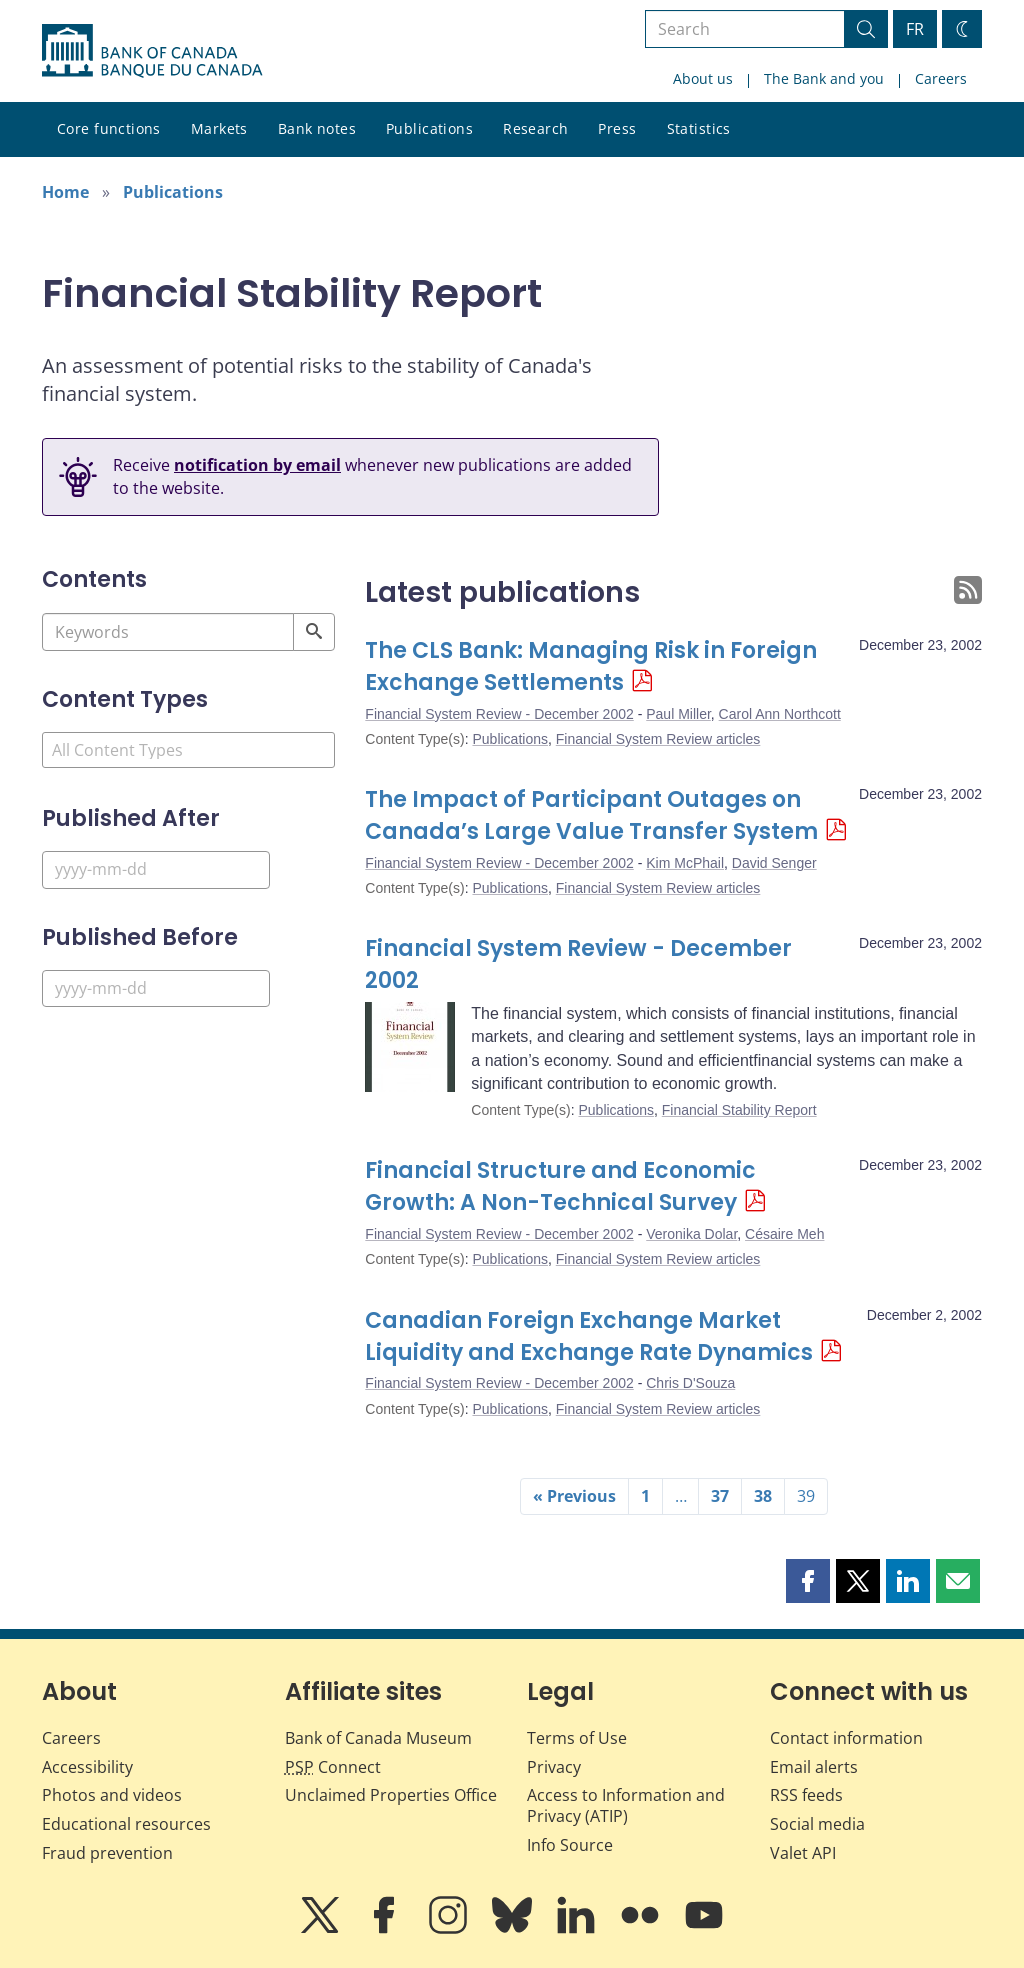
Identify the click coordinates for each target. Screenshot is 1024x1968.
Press (617, 128)
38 (763, 1496)
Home (65, 192)
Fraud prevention (107, 1853)
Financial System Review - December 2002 (499, 714)
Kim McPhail (685, 863)
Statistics (699, 128)
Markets (219, 128)
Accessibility (87, 1767)
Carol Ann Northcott (780, 714)
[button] (808, 1581)
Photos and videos (112, 1795)
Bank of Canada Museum (378, 1738)
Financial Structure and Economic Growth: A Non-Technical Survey (560, 1186)
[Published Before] (156, 988)
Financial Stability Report (739, 1110)
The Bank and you (824, 78)
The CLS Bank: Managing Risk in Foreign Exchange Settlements (591, 666)
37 (720, 1496)
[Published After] (156, 869)
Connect (333, 1767)
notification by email (257, 465)
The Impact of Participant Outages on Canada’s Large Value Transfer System (591, 815)
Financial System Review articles (658, 739)
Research (535, 128)
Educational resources (126, 1824)
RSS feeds (806, 1795)
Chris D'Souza (690, 1383)
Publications (429, 128)
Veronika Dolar (691, 1234)
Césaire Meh (784, 1234)
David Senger (774, 863)
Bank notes (317, 128)
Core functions (109, 128)
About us (703, 78)
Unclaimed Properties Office (391, 1795)
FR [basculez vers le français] (915, 29)
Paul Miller (678, 714)
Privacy (554, 1767)
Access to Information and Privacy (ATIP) (626, 1805)
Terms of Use (577, 1738)
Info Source (570, 1845)
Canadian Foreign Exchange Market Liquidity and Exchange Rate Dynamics (589, 1336)
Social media (817, 1824)
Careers (941, 78)
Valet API (803, 1853)
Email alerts (814, 1767)
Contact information (846, 1738)
